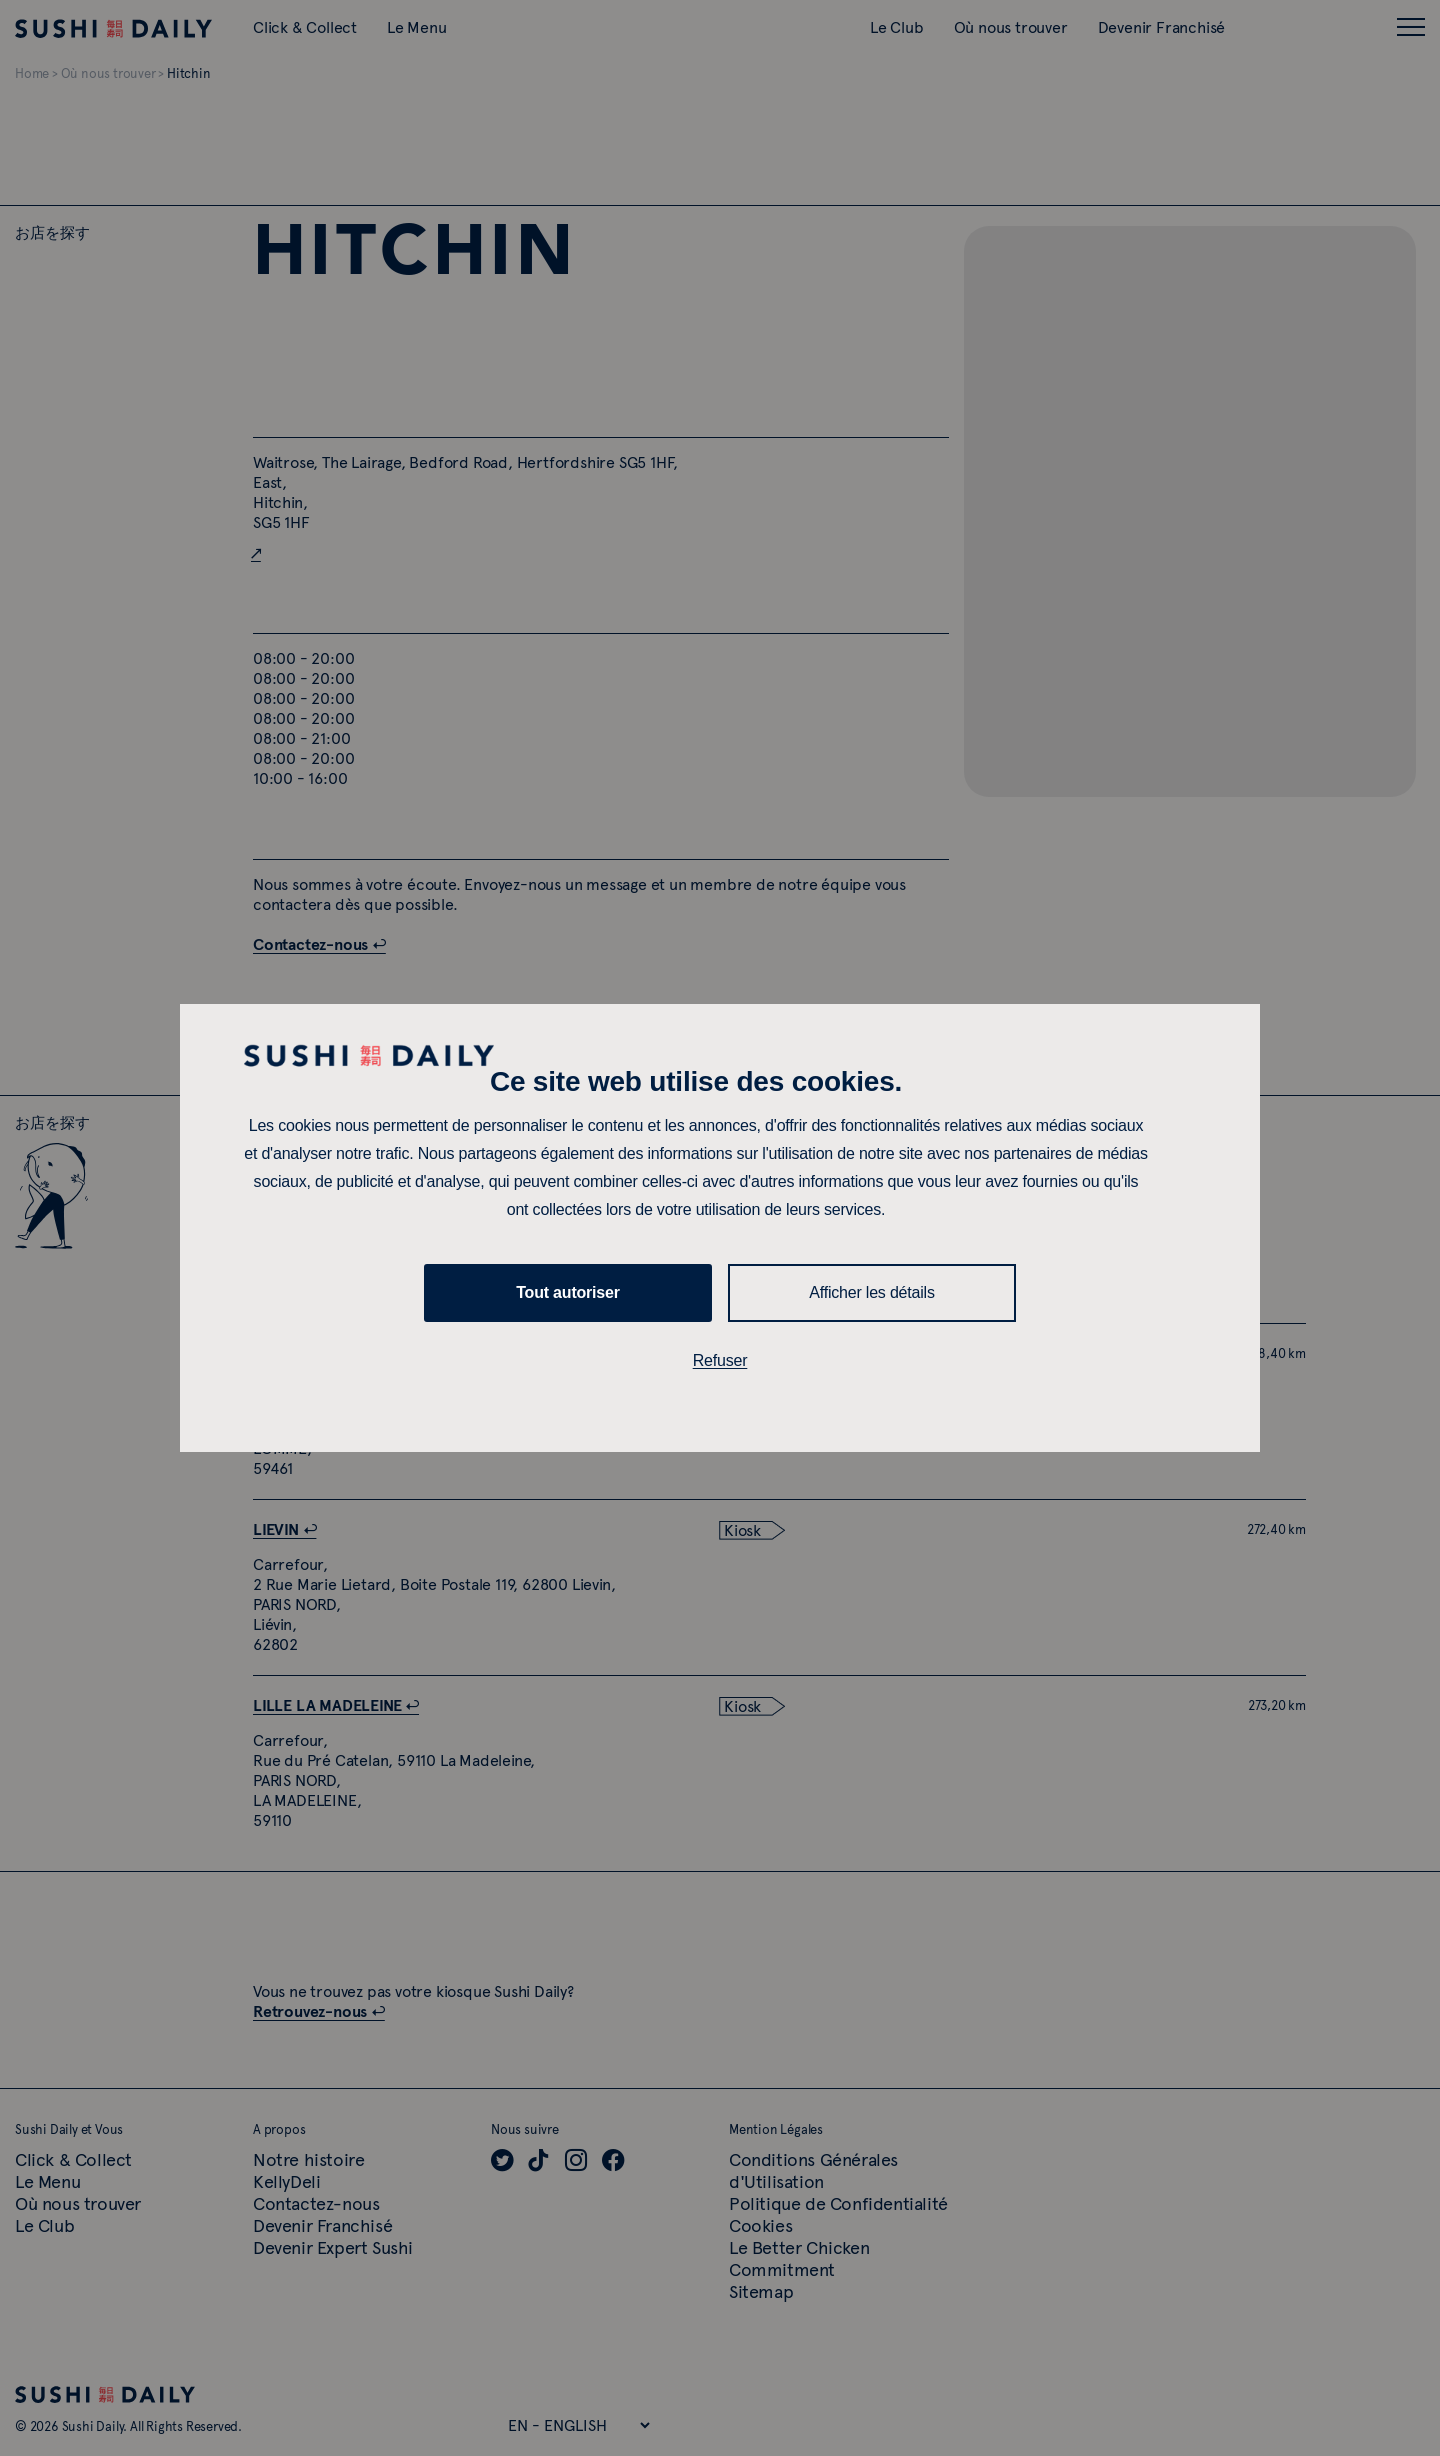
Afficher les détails (872, 1292)
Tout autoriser (568, 1292)
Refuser (720, 1360)
